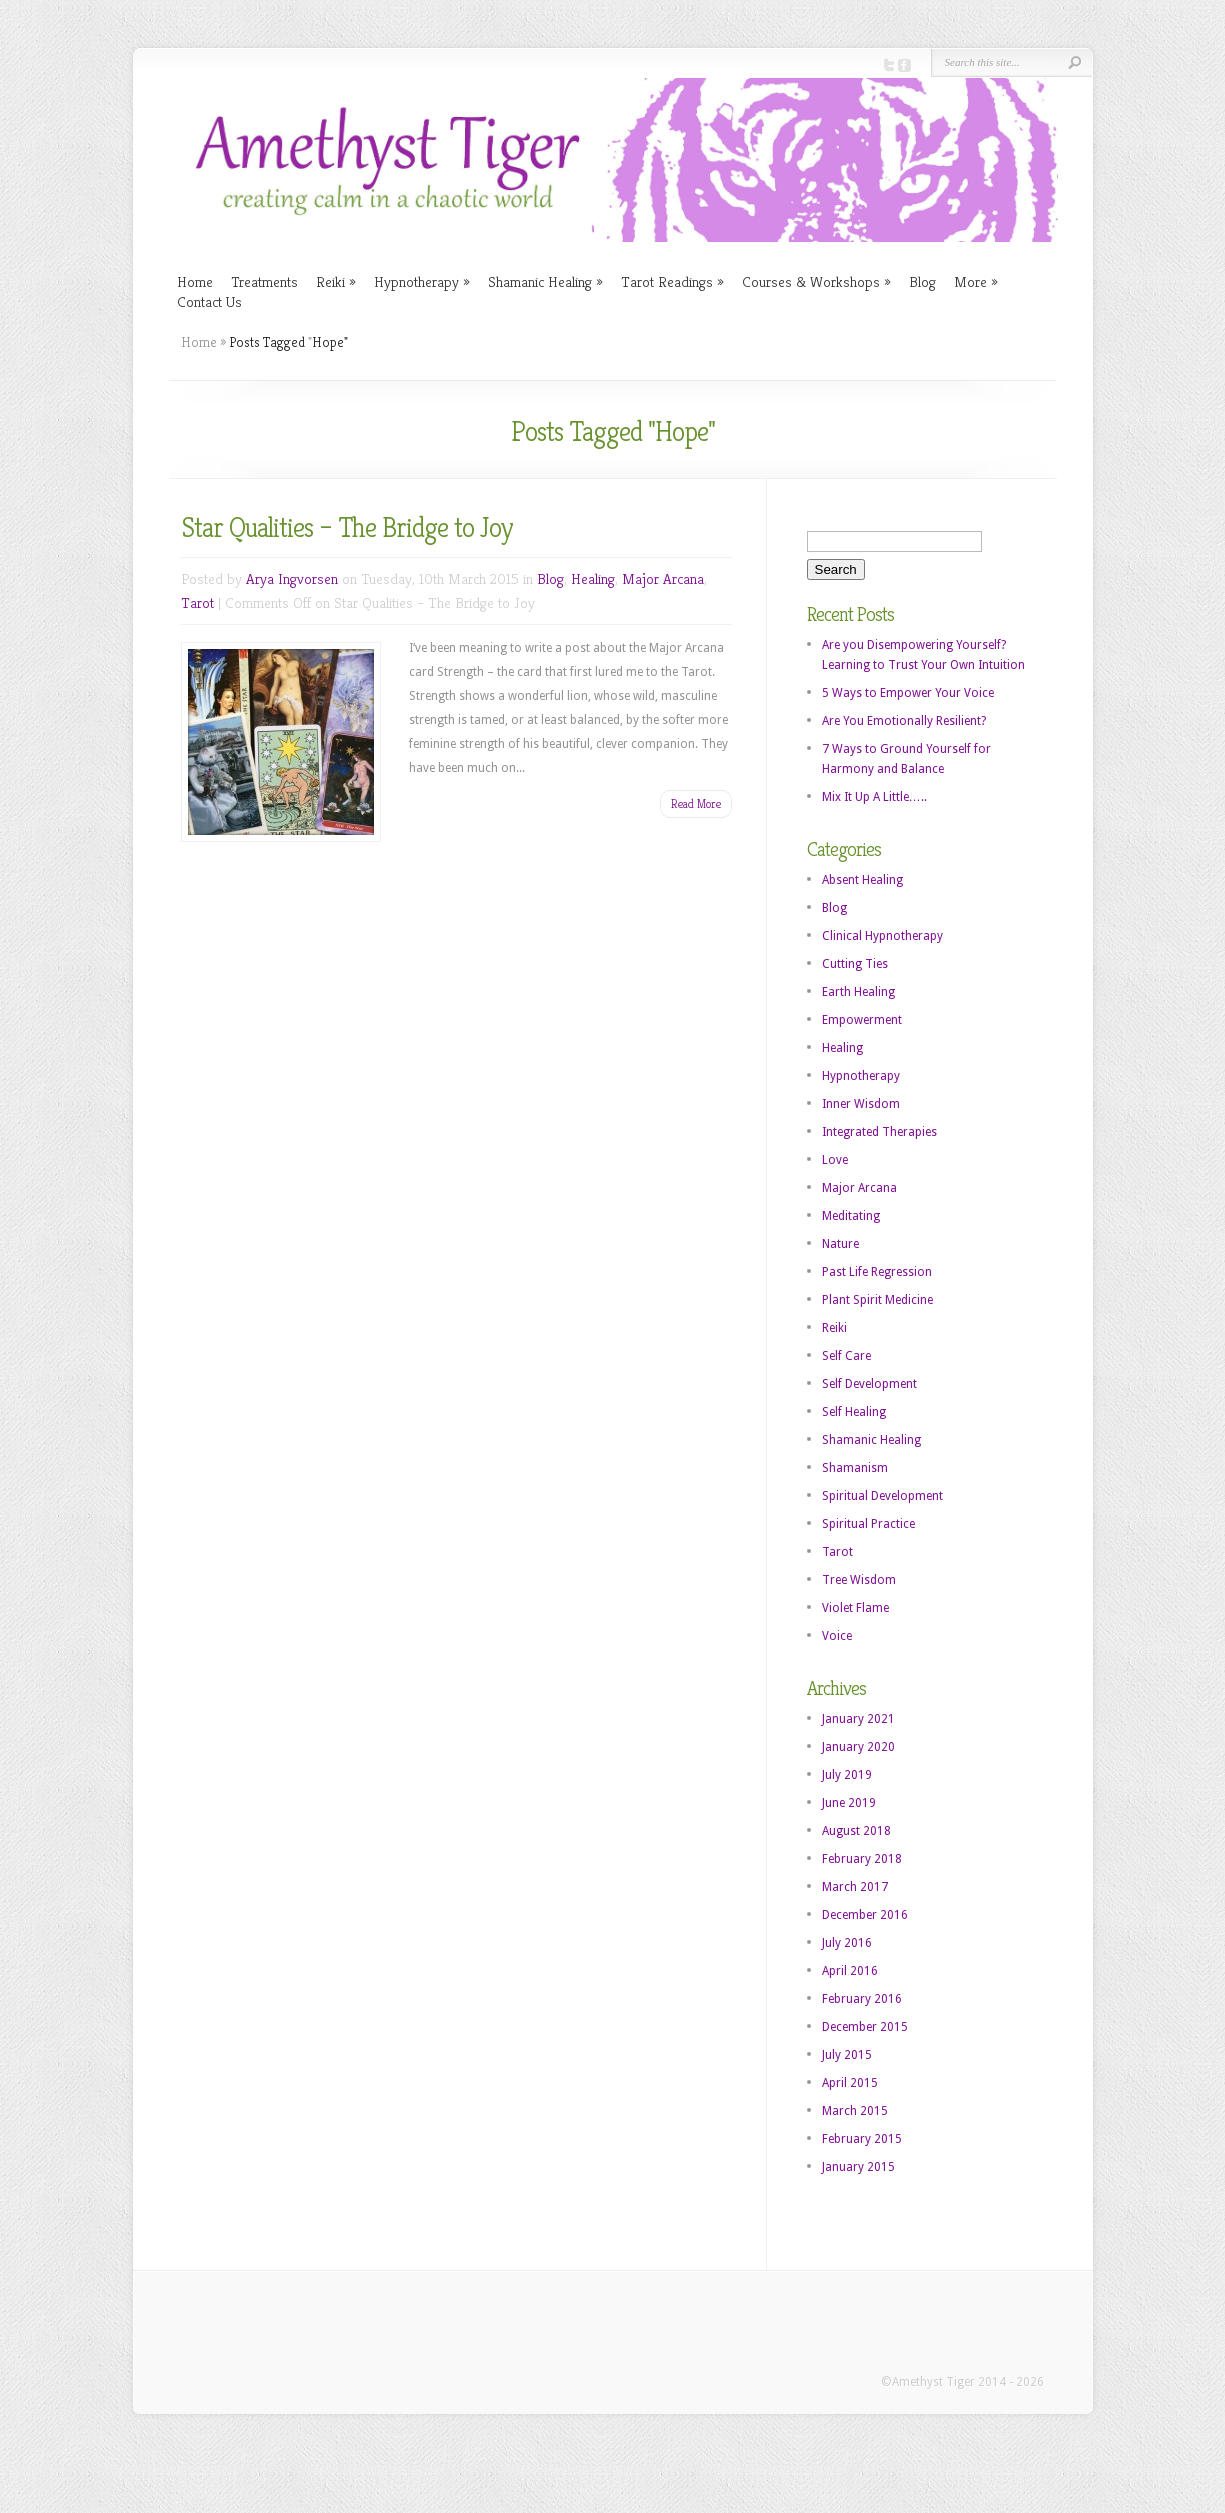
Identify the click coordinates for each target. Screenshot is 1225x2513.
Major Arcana (663, 578)
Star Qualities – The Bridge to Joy (347, 527)
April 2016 (850, 1971)
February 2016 (862, 1999)
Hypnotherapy (422, 281)
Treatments (264, 281)
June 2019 (849, 1803)
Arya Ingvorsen (292, 578)
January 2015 (858, 2167)
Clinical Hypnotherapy (882, 936)
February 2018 (862, 1859)
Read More (696, 803)
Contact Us (209, 301)
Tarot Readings (672, 281)
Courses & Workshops (816, 281)
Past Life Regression (877, 1272)
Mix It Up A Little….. (874, 797)
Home (195, 281)
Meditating (851, 1216)
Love (835, 1160)
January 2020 (858, 1747)
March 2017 (855, 1887)
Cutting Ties (855, 964)
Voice (837, 1636)
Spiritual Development (882, 1496)
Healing (593, 578)
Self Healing (854, 1412)
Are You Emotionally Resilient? (904, 721)
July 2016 (847, 1943)
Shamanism (855, 1468)
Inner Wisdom (861, 1104)
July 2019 (847, 1775)
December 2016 (865, 1915)
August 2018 (856, 1831)
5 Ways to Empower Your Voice (908, 693)
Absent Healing (862, 880)
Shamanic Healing (545, 281)
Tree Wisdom (859, 1580)
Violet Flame (855, 1608)
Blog (922, 281)
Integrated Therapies (879, 1132)
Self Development (869, 1384)
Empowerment (862, 1020)
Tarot (197, 602)
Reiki (336, 281)
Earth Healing (858, 992)
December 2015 (865, 2027)
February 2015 (862, 2139)
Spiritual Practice (868, 1524)
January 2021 (858, 1719)
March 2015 (855, 2111)
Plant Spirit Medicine (877, 1300)
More (976, 281)
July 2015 (847, 2055)
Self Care (846, 1356)
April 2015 (850, 2083)
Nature (840, 1244)
